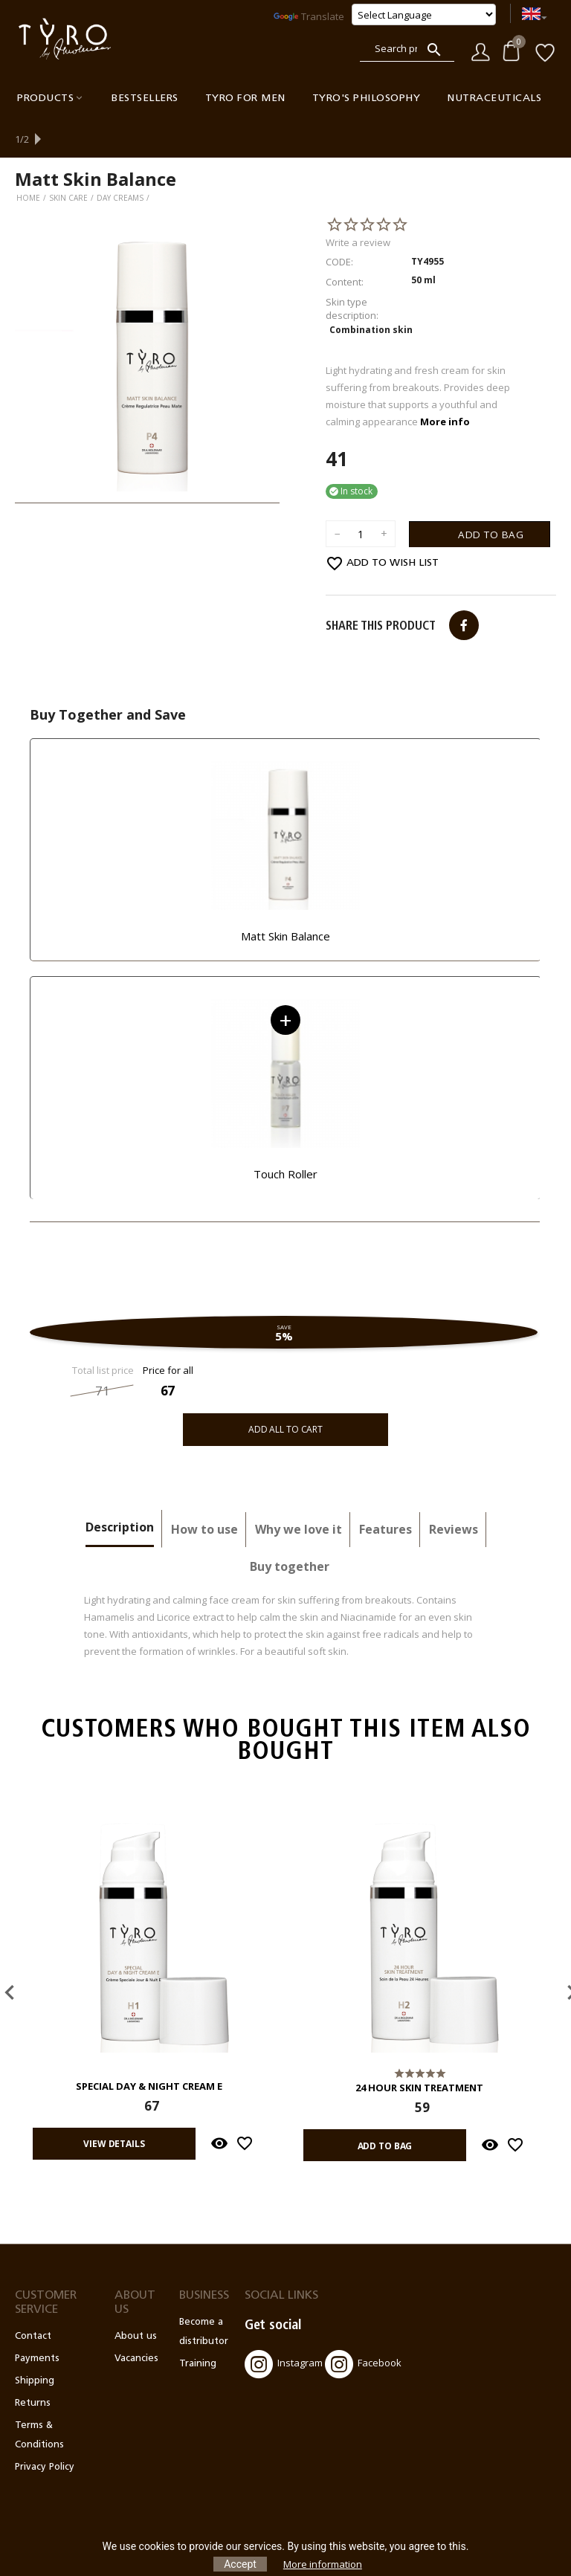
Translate (309, 16)
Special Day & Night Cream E (149, 2051)
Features (385, 1493)
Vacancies (136, 2323)
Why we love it (298, 1493)
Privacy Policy (44, 2431)
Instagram (284, 2328)
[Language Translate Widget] (424, 14)
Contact (33, 2300)
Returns (33, 2367)
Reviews (453, 1493)
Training (197, 2328)
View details (112, 2107)
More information (322, 2564)
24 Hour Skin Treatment (419, 2053)
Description (120, 1491)
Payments (37, 2323)
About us (135, 2300)
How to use (204, 1493)
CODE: (339, 226)
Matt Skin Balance (285, 900)
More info (445, 386)
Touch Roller (285, 1138)
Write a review (358, 206)
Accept (240, 2564)
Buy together (289, 1531)
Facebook (363, 2328)
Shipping (34, 2345)
